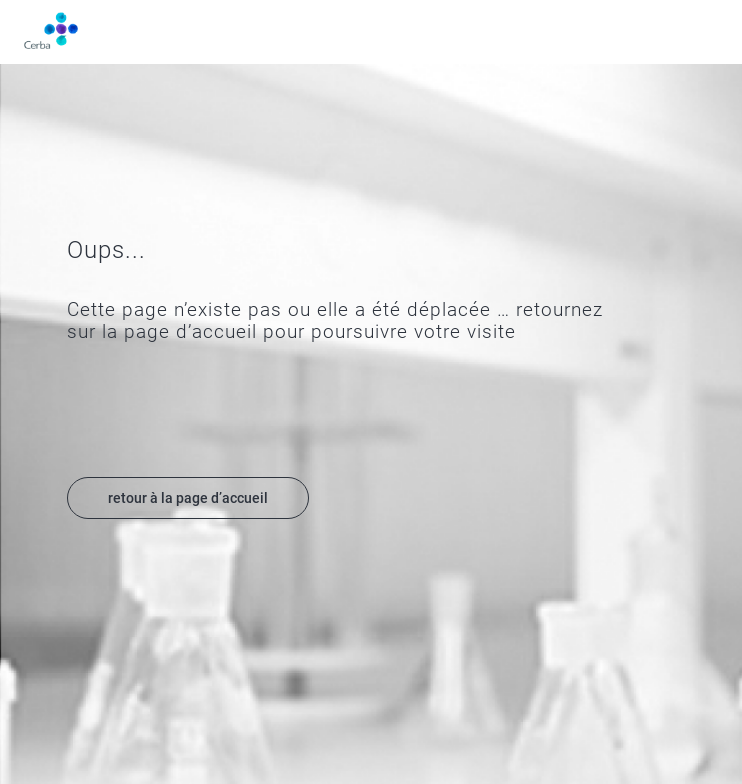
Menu (706, 32)
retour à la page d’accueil (188, 498)
